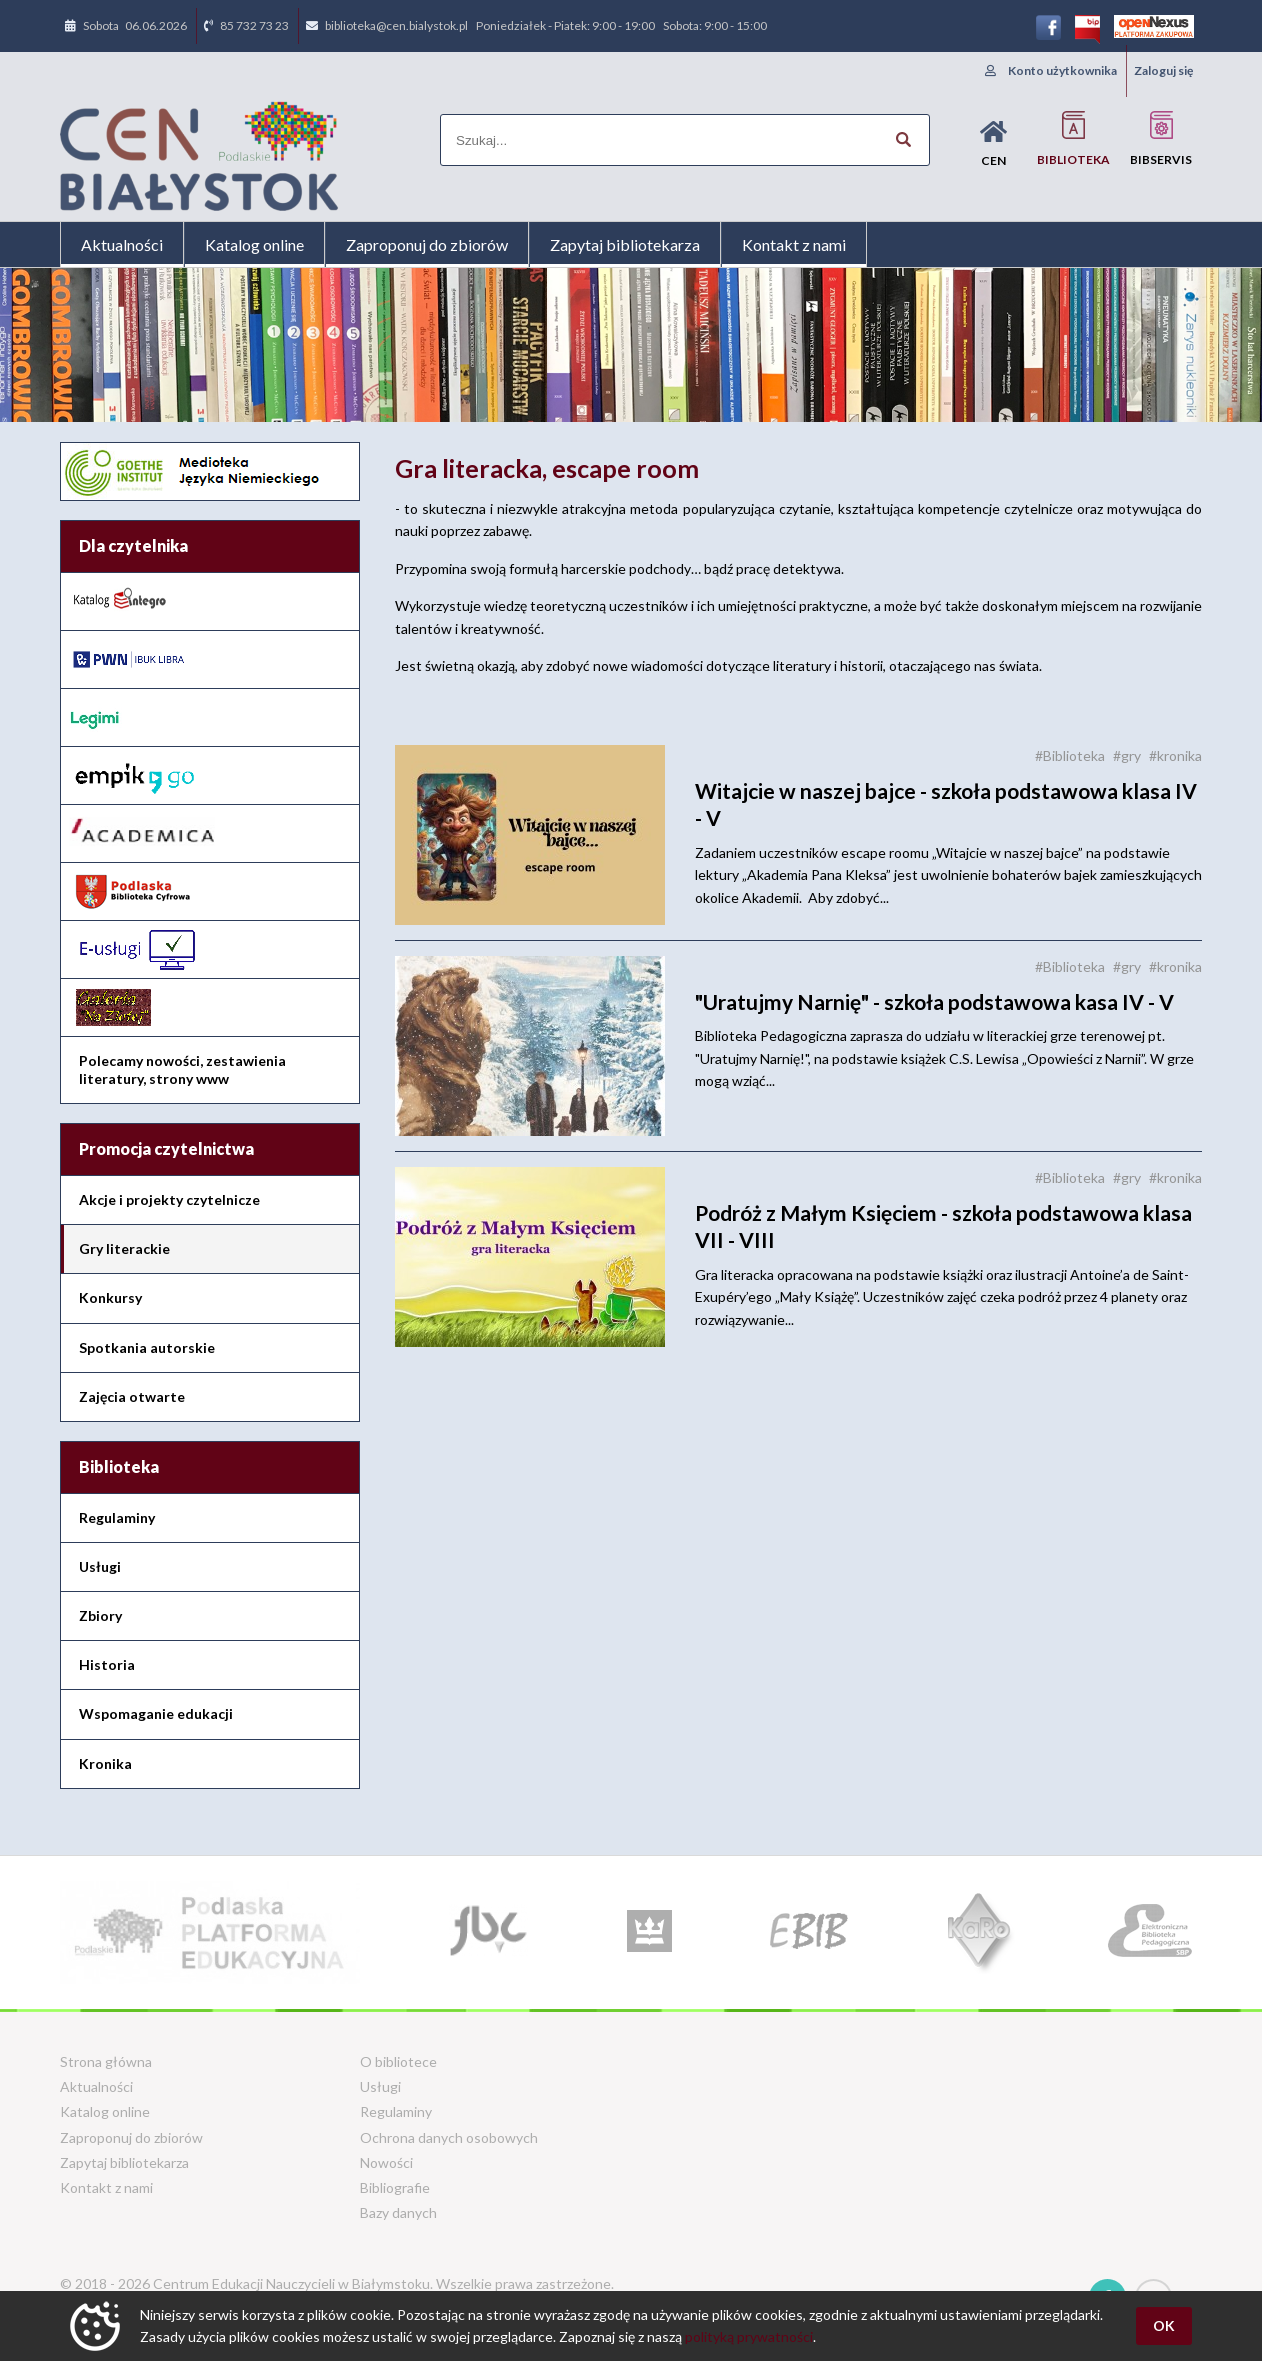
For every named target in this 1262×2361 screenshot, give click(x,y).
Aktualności (122, 244)
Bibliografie (395, 2187)
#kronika (1175, 755)
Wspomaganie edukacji (156, 1713)
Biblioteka (1073, 138)
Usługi (100, 1566)
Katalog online (254, 244)
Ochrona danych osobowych (449, 2137)
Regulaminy (117, 1517)
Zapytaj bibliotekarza (625, 244)
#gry (1127, 755)
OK (1164, 2325)
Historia (107, 1664)
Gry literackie (124, 1248)
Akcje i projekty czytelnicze (169, 1199)
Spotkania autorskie (147, 1347)
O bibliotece (398, 2061)
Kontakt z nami (794, 244)
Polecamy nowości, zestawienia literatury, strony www (182, 1069)
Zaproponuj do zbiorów (427, 244)
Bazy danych (398, 2212)
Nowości (386, 2162)
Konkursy (110, 1297)
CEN (993, 143)
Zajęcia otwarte (132, 1396)
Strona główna (106, 2061)
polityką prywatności (749, 2336)
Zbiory (100, 1615)
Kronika (105, 1763)
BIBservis (1161, 138)
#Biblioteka (1070, 755)
